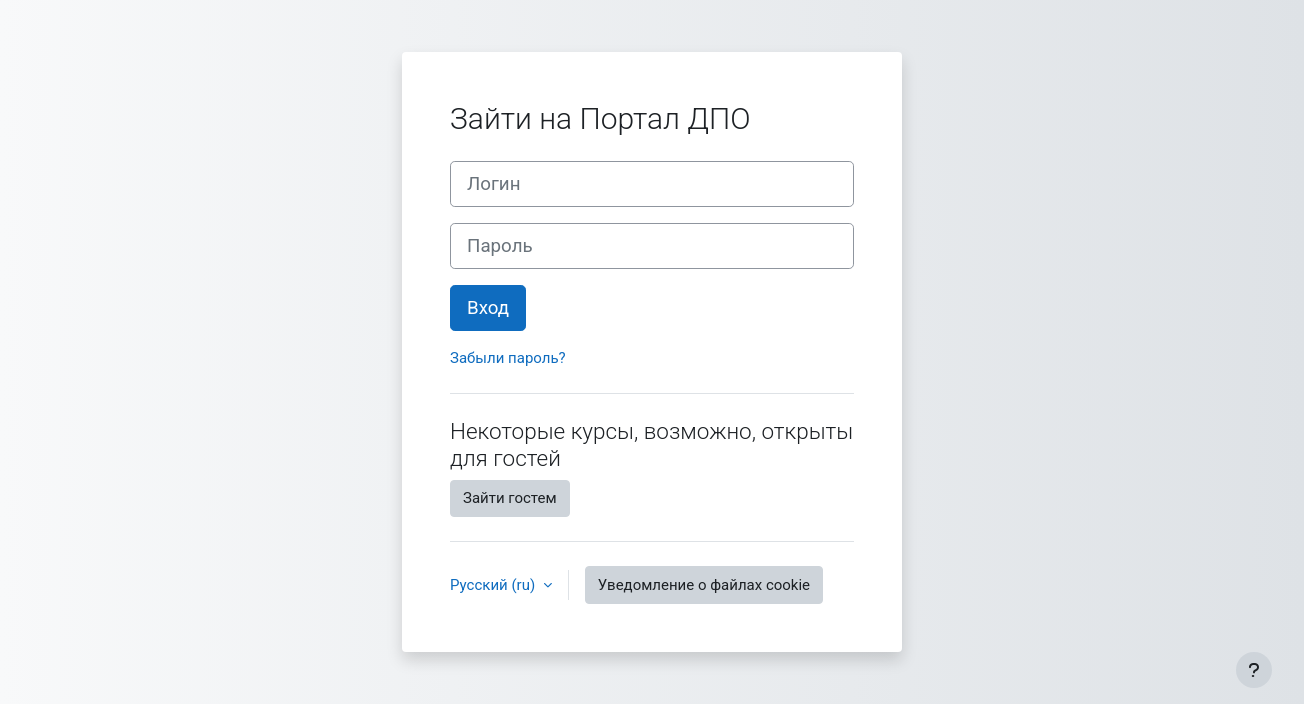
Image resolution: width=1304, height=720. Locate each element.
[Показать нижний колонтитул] (1254, 670)
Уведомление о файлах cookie (704, 585)
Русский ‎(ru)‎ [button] (494, 585)
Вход (488, 308)
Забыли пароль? (508, 358)
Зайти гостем (510, 498)
